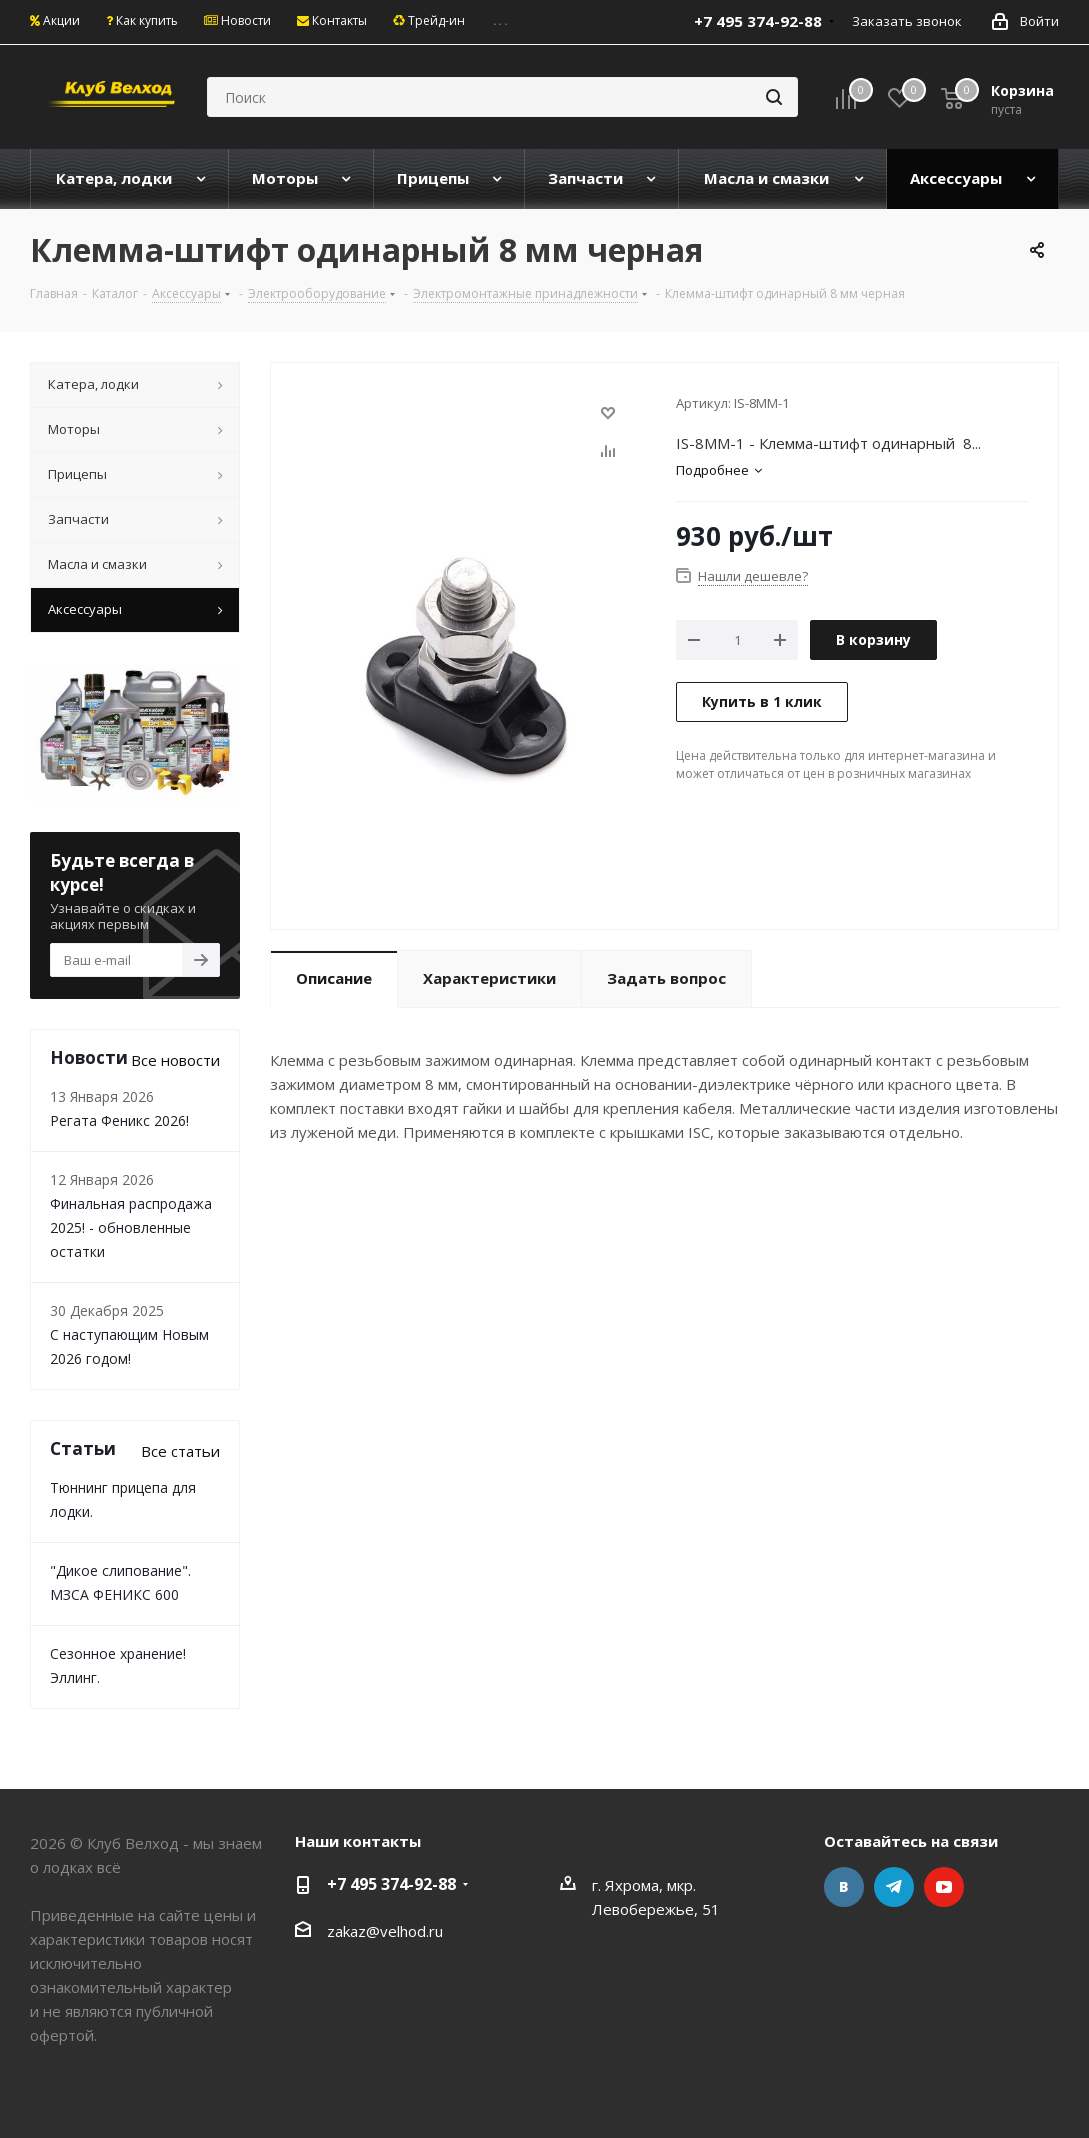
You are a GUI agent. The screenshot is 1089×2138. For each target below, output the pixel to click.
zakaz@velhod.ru (385, 1931)
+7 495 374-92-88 (391, 1884)
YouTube (944, 1887)
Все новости (175, 1060)
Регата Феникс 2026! (119, 1120)
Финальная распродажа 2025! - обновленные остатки (131, 1227)
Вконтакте (844, 1887)
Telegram (894, 1887)
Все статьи (180, 1451)
